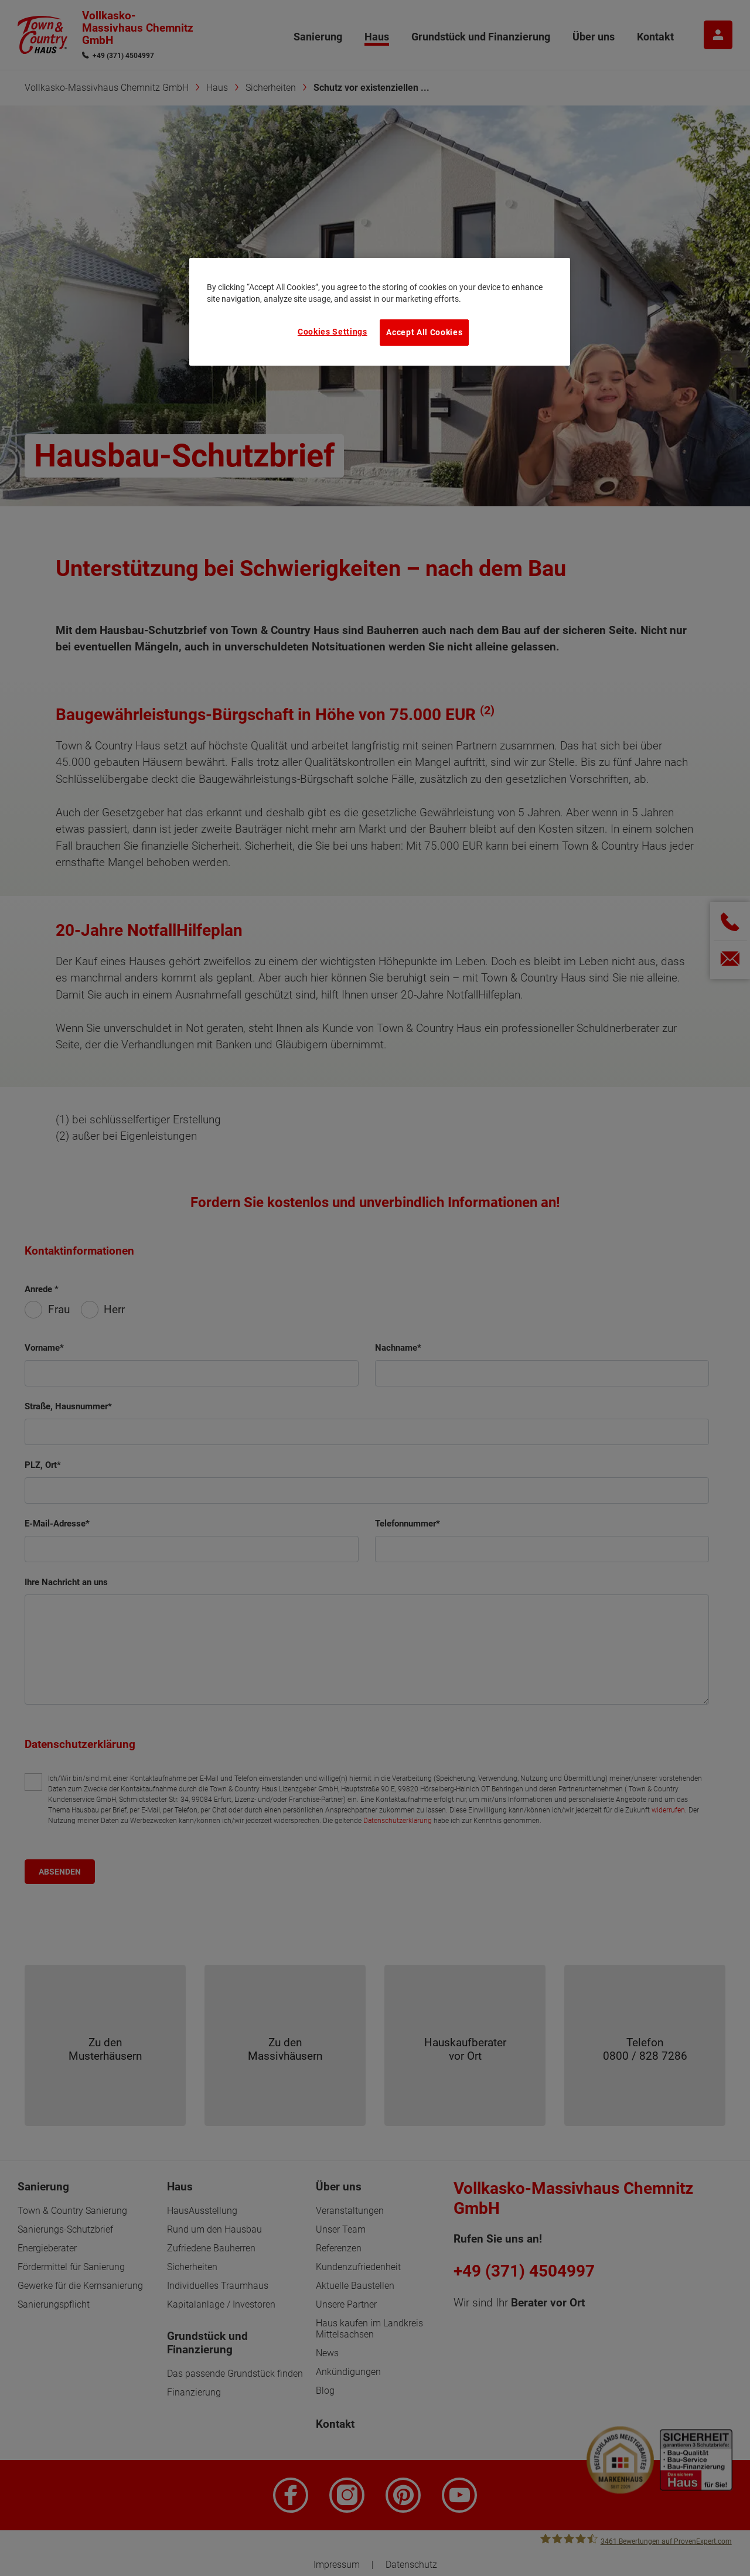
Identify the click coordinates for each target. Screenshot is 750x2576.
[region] (379, 312)
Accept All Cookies (424, 332)
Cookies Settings (332, 331)
